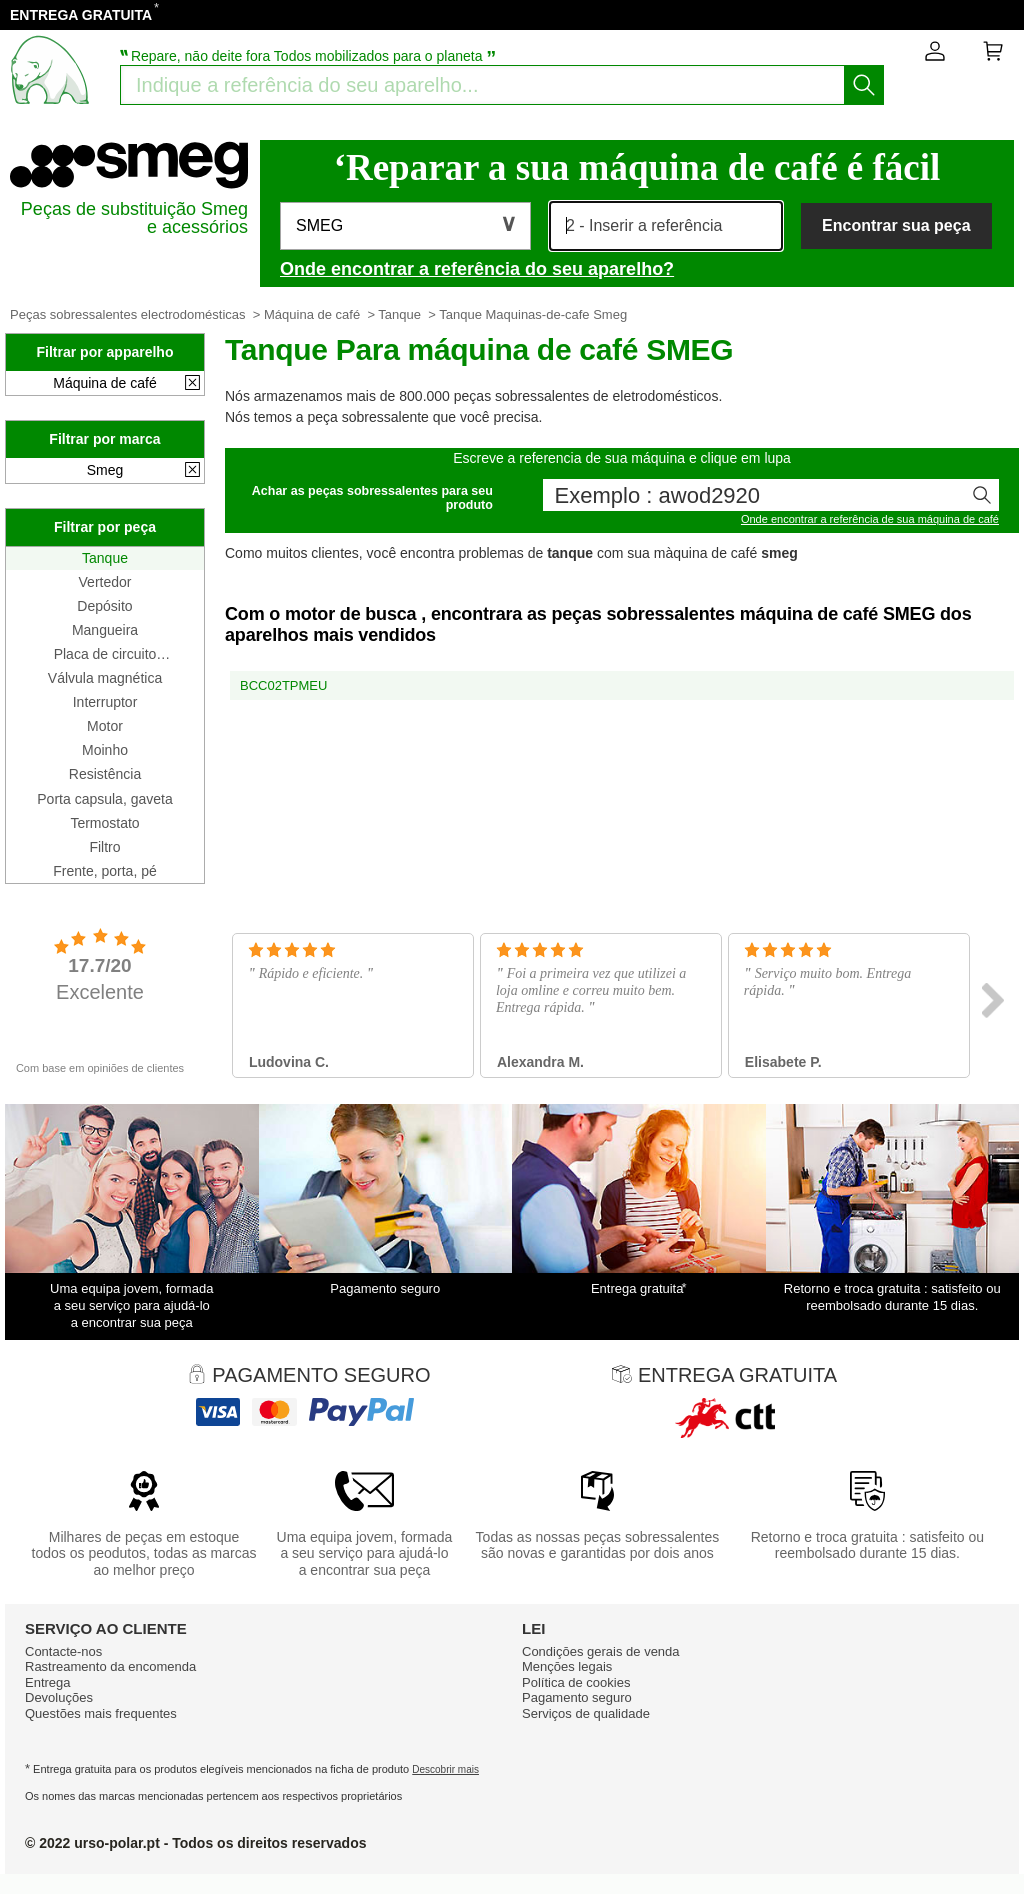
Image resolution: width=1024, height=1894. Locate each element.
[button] (405, 226)
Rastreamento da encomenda (110, 1666)
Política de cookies (576, 1682)
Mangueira (105, 630)
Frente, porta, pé (105, 871)
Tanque (399, 314)
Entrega (48, 1682)
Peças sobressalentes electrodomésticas (128, 314)
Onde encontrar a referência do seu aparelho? (477, 269)
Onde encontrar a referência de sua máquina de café (870, 519)
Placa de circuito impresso (105, 654)
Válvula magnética (105, 678)
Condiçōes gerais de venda (601, 1651)
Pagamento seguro (577, 1697)
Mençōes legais (567, 1666)
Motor (105, 726)
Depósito (104, 606)
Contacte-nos (63, 1651)
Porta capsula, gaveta (104, 799)
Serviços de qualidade (586, 1713)
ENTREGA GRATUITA (81, 15)
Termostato (104, 823)
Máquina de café (312, 314)
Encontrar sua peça (896, 225)
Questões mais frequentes (101, 1713)
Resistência (105, 774)
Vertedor (105, 582)
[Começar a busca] (864, 85)
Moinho (105, 750)
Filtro (104, 847)
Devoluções (59, 1697)
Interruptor (105, 702)
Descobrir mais (445, 1769)
